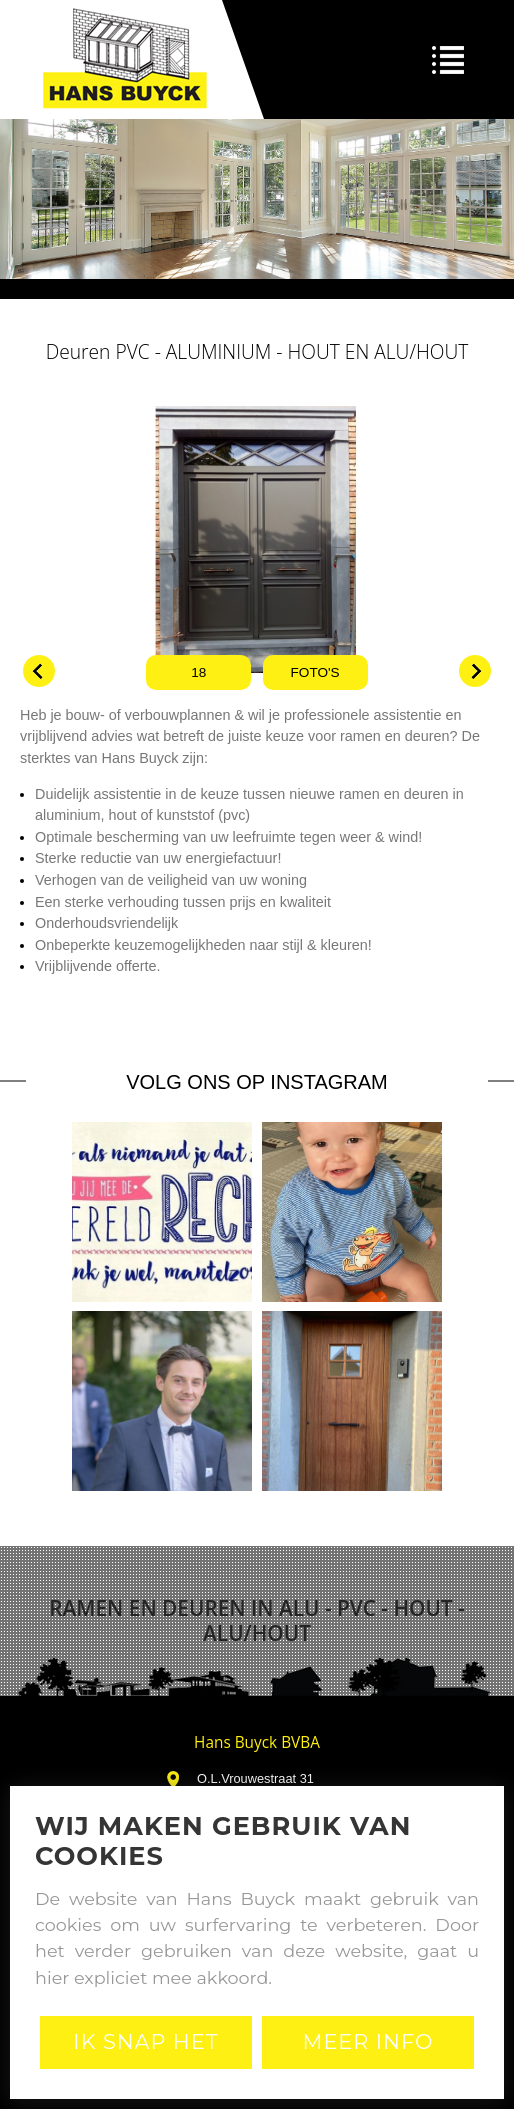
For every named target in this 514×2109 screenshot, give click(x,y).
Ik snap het (145, 2041)
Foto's (315, 672)
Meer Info (368, 2041)
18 (198, 672)
